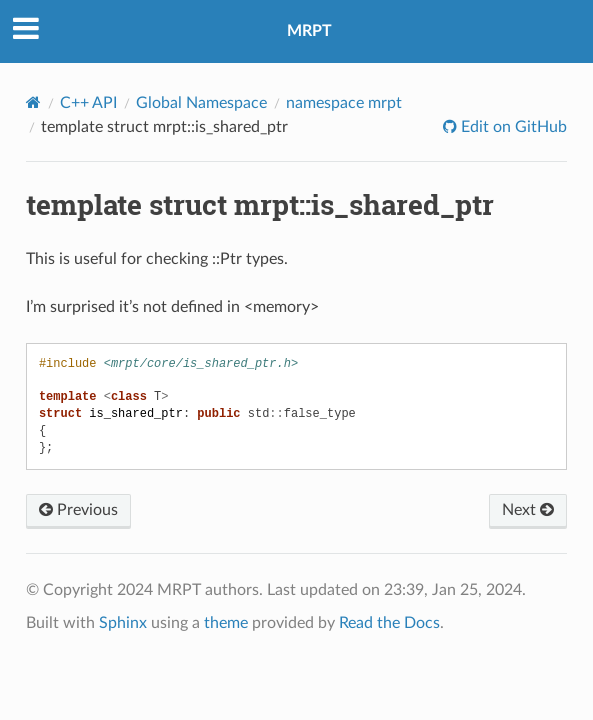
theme (226, 623)
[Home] (33, 102)
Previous (78, 510)
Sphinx (123, 623)
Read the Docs (389, 623)
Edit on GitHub (512, 127)
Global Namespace (201, 103)
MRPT (309, 31)
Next (528, 510)
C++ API (88, 103)
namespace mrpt (344, 103)
